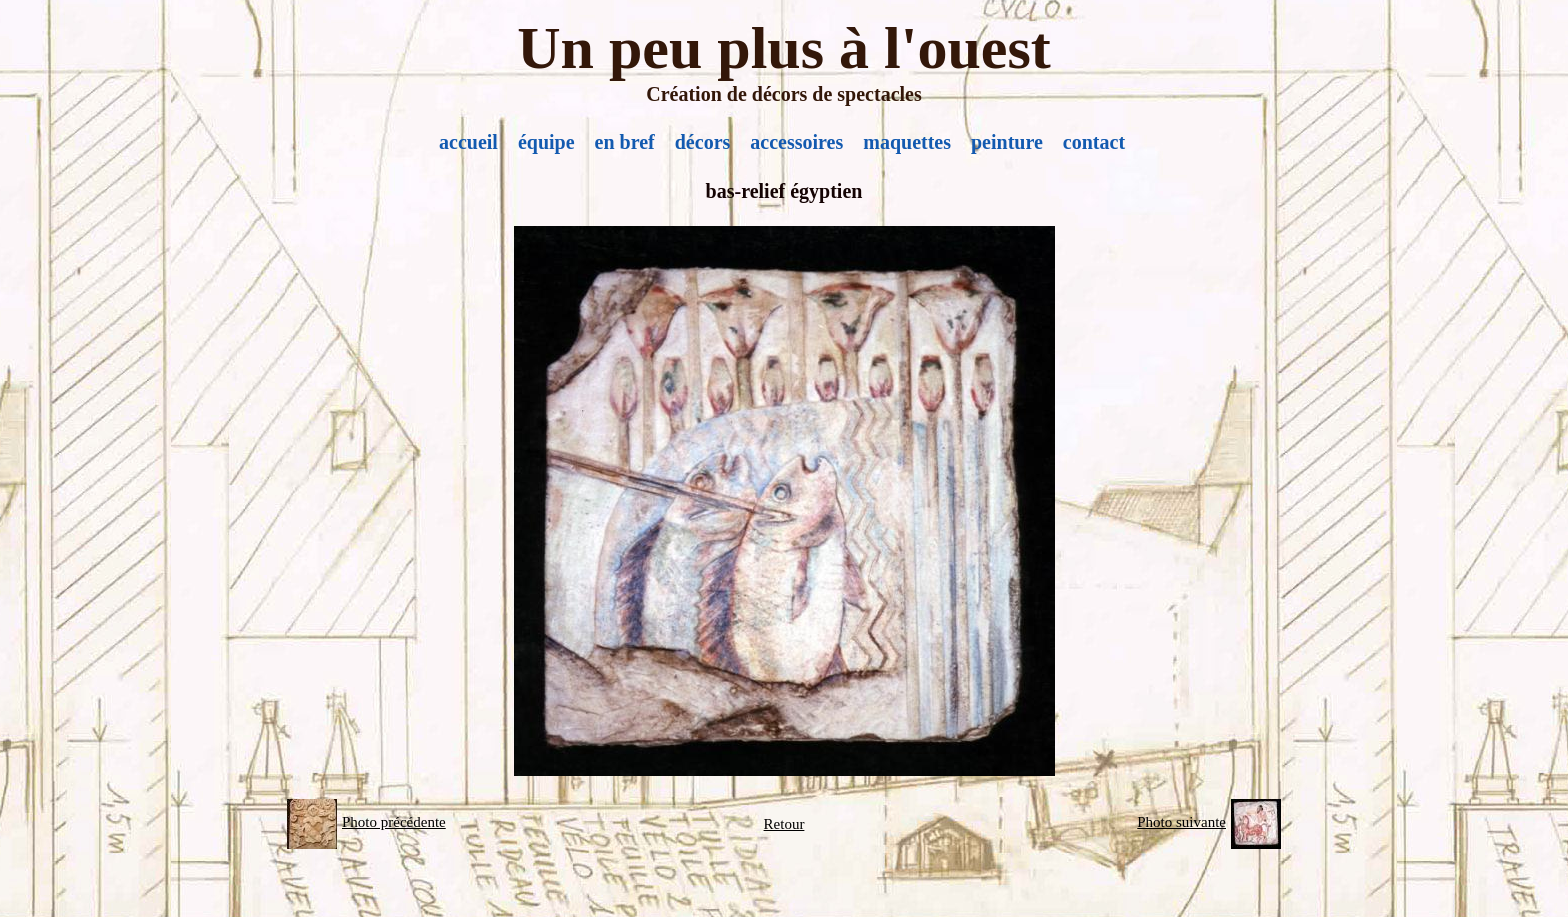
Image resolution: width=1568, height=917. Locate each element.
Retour (784, 824)
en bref (625, 142)
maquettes (907, 142)
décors (703, 142)
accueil (468, 142)
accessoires (796, 142)
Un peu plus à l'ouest (784, 48)
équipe (546, 142)
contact (1094, 142)
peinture (1007, 142)
